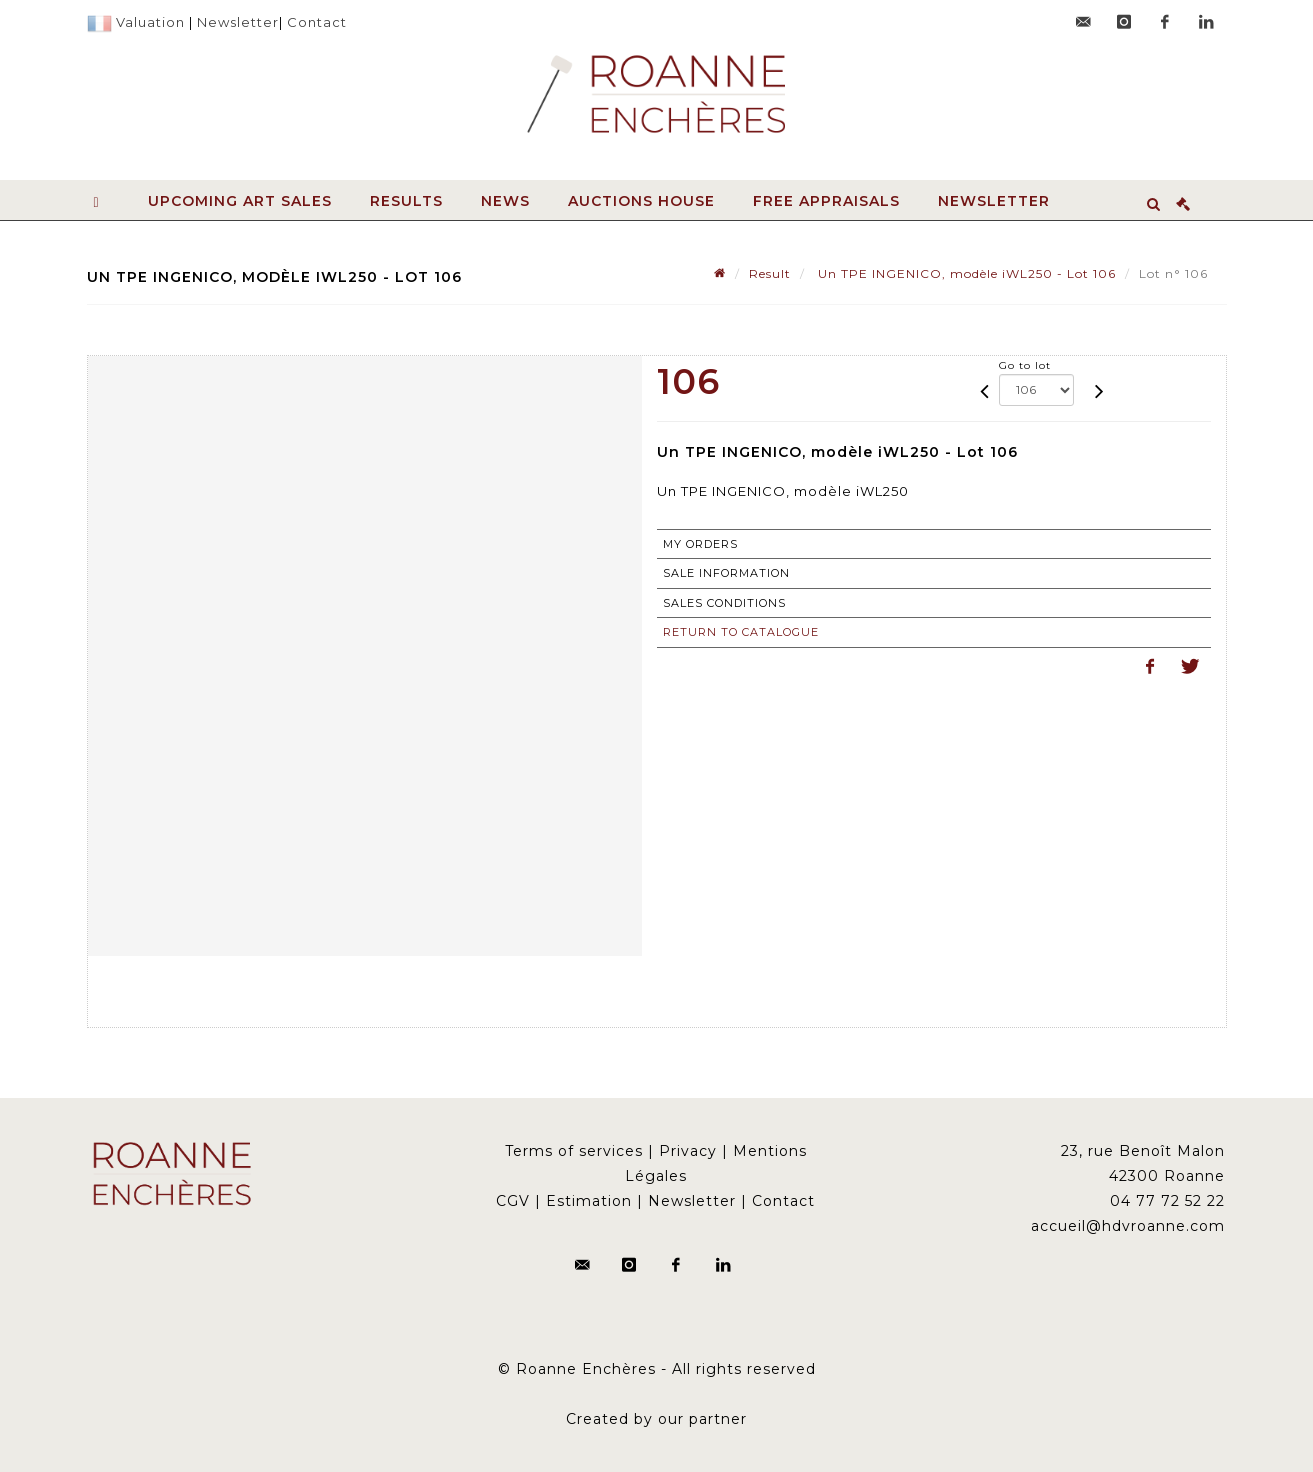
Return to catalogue (741, 632)
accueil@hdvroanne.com (1128, 1226)
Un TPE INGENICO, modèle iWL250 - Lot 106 (965, 273)
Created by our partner (656, 1419)
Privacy (688, 1151)
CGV (513, 1201)
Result (770, 273)
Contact (317, 22)
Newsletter (238, 22)
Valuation (150, 22)
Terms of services (574, 1151)
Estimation (589, 1201)
